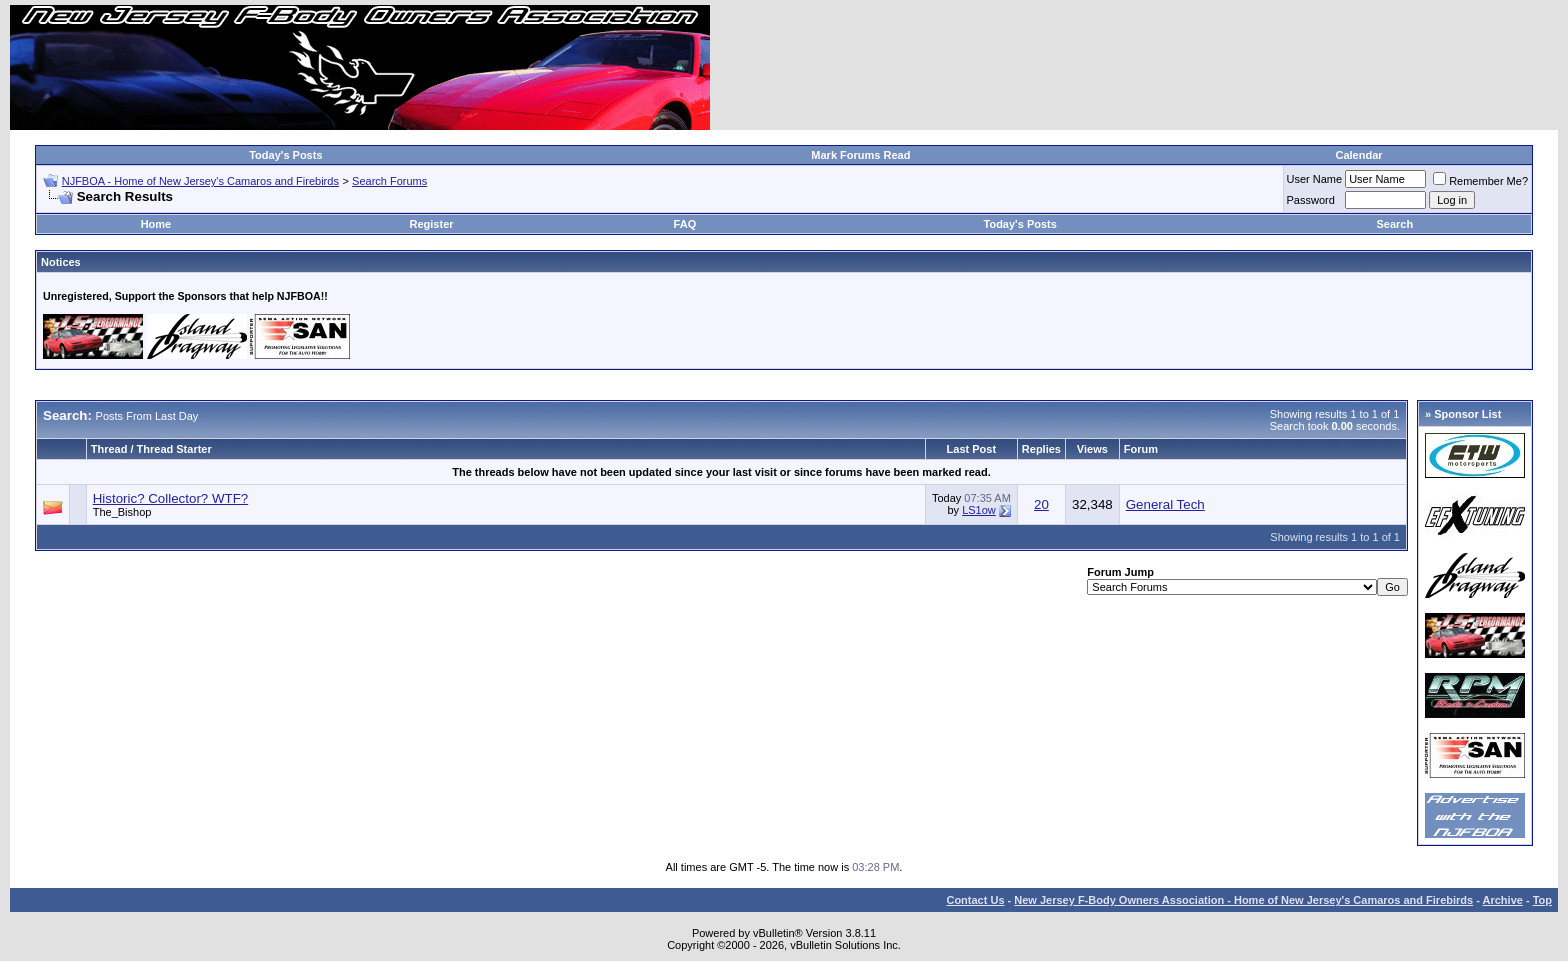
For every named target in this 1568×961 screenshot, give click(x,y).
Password (1311, 200)
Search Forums (389, 181)
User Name (1315, 179)
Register (432, 224)
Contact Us (975, 900)
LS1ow (979, 510)
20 (1041, 504)
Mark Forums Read (860, 155)
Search (1395, 224)
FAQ (685, 224)
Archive (1503, 900)
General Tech (1165, 504)
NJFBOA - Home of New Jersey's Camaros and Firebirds (200, 181)
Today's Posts (285, 155)
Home (156, 224)
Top (1542, 900)
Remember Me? (1480, 181)
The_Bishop (122, 512)
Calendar (1358, 155)
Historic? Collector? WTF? (171, 498)
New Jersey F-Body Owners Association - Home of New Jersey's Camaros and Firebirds (1243, 900)
